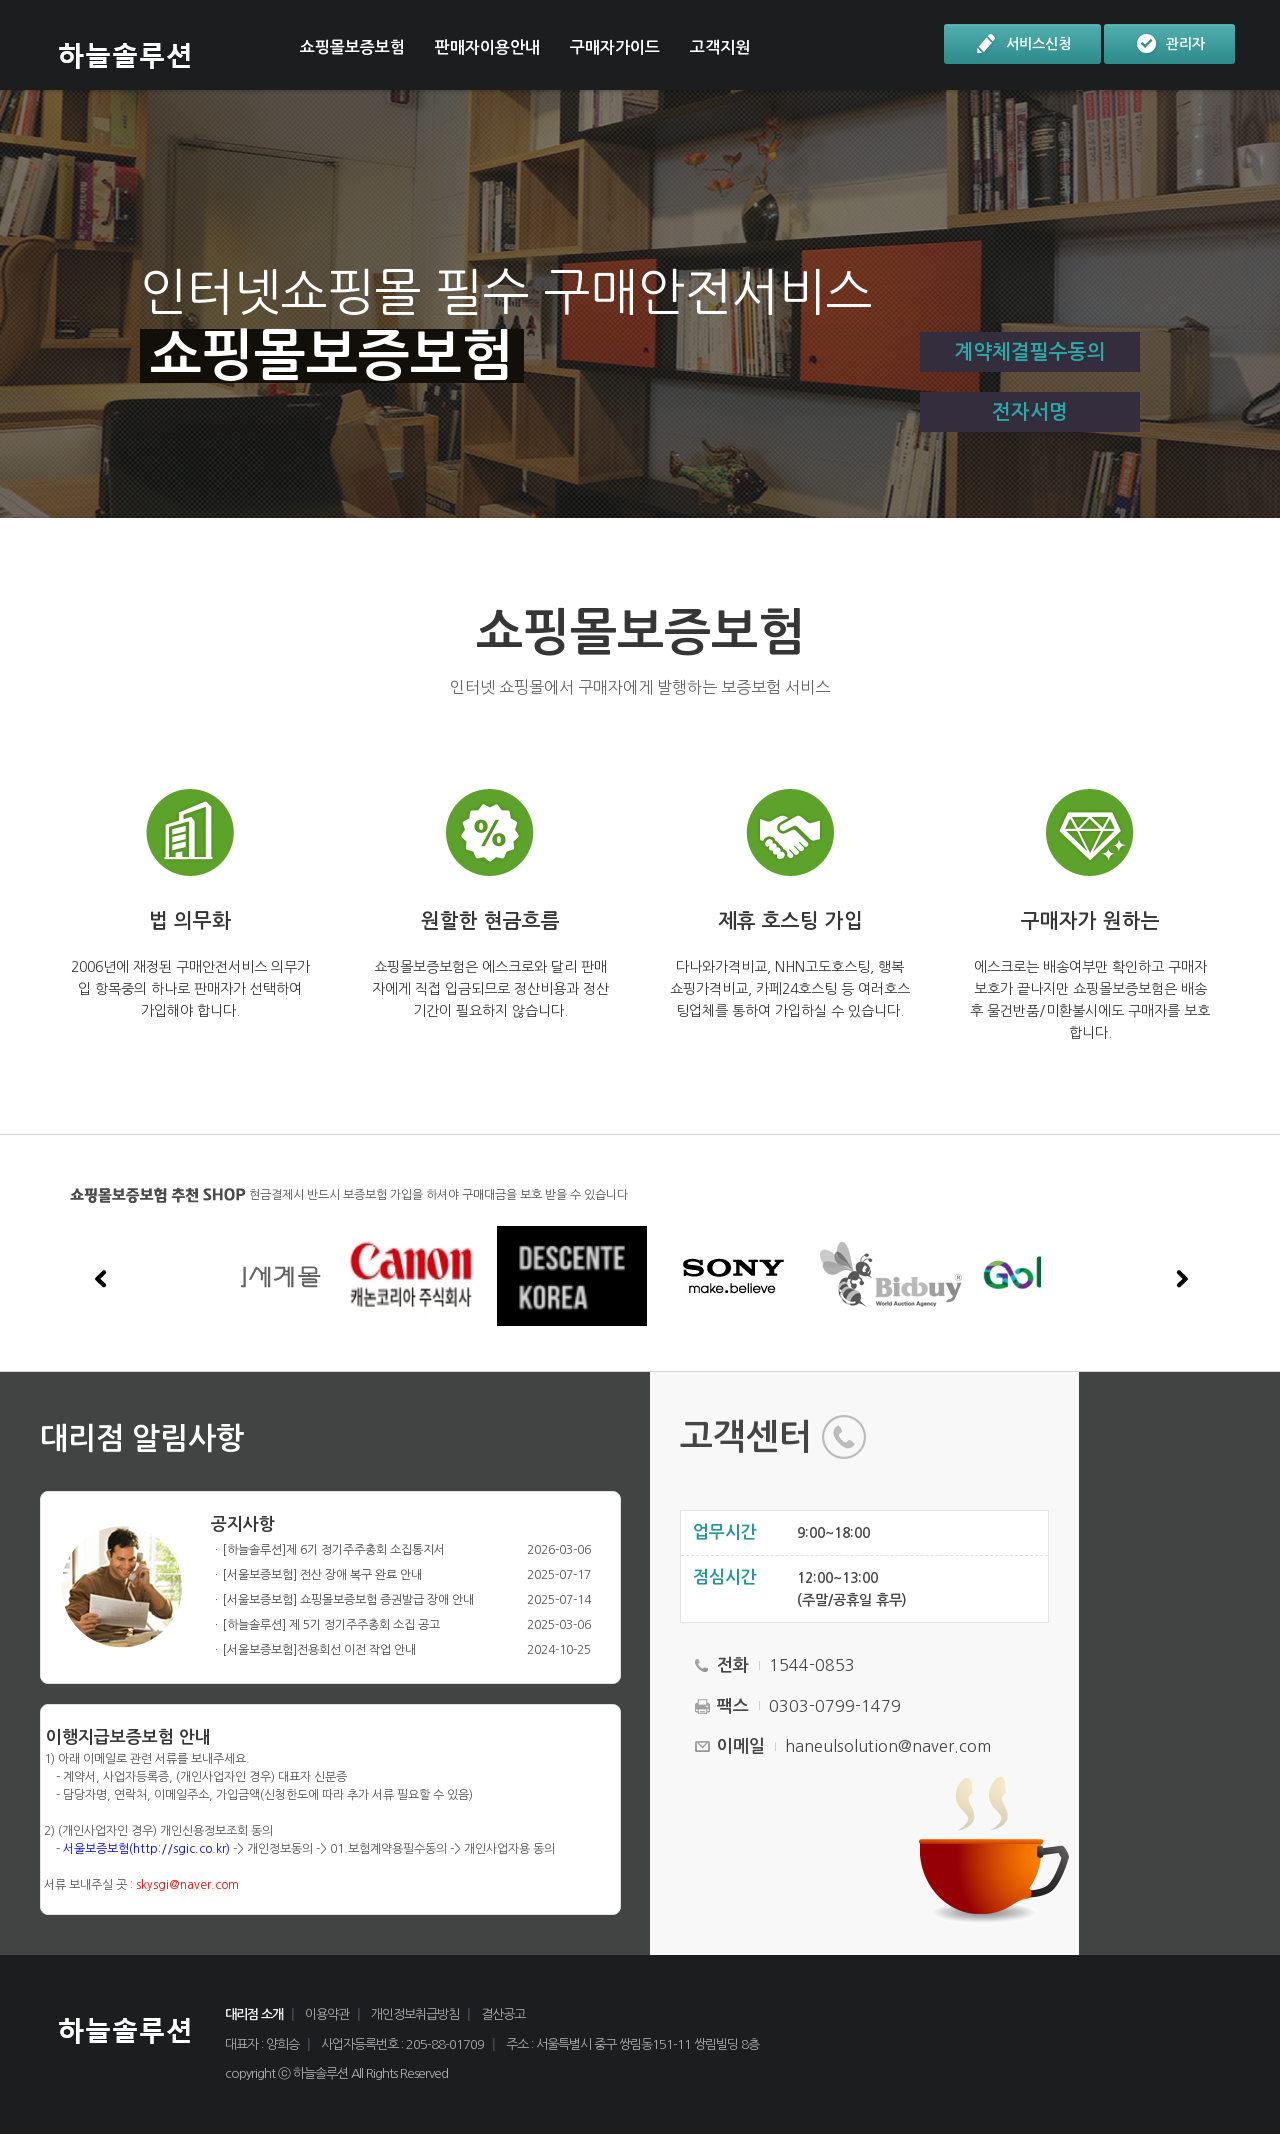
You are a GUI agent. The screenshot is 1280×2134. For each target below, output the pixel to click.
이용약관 (327, 2014)
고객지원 (720, 47)
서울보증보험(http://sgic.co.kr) (146, 1849)
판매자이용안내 (487, 47)
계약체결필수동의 (1030, 352)
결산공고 (503, 2014)
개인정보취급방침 (415, 2014)
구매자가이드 (615, 47)
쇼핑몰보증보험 (352, 47)
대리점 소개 (254, 2014)
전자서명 (1030, 412)
